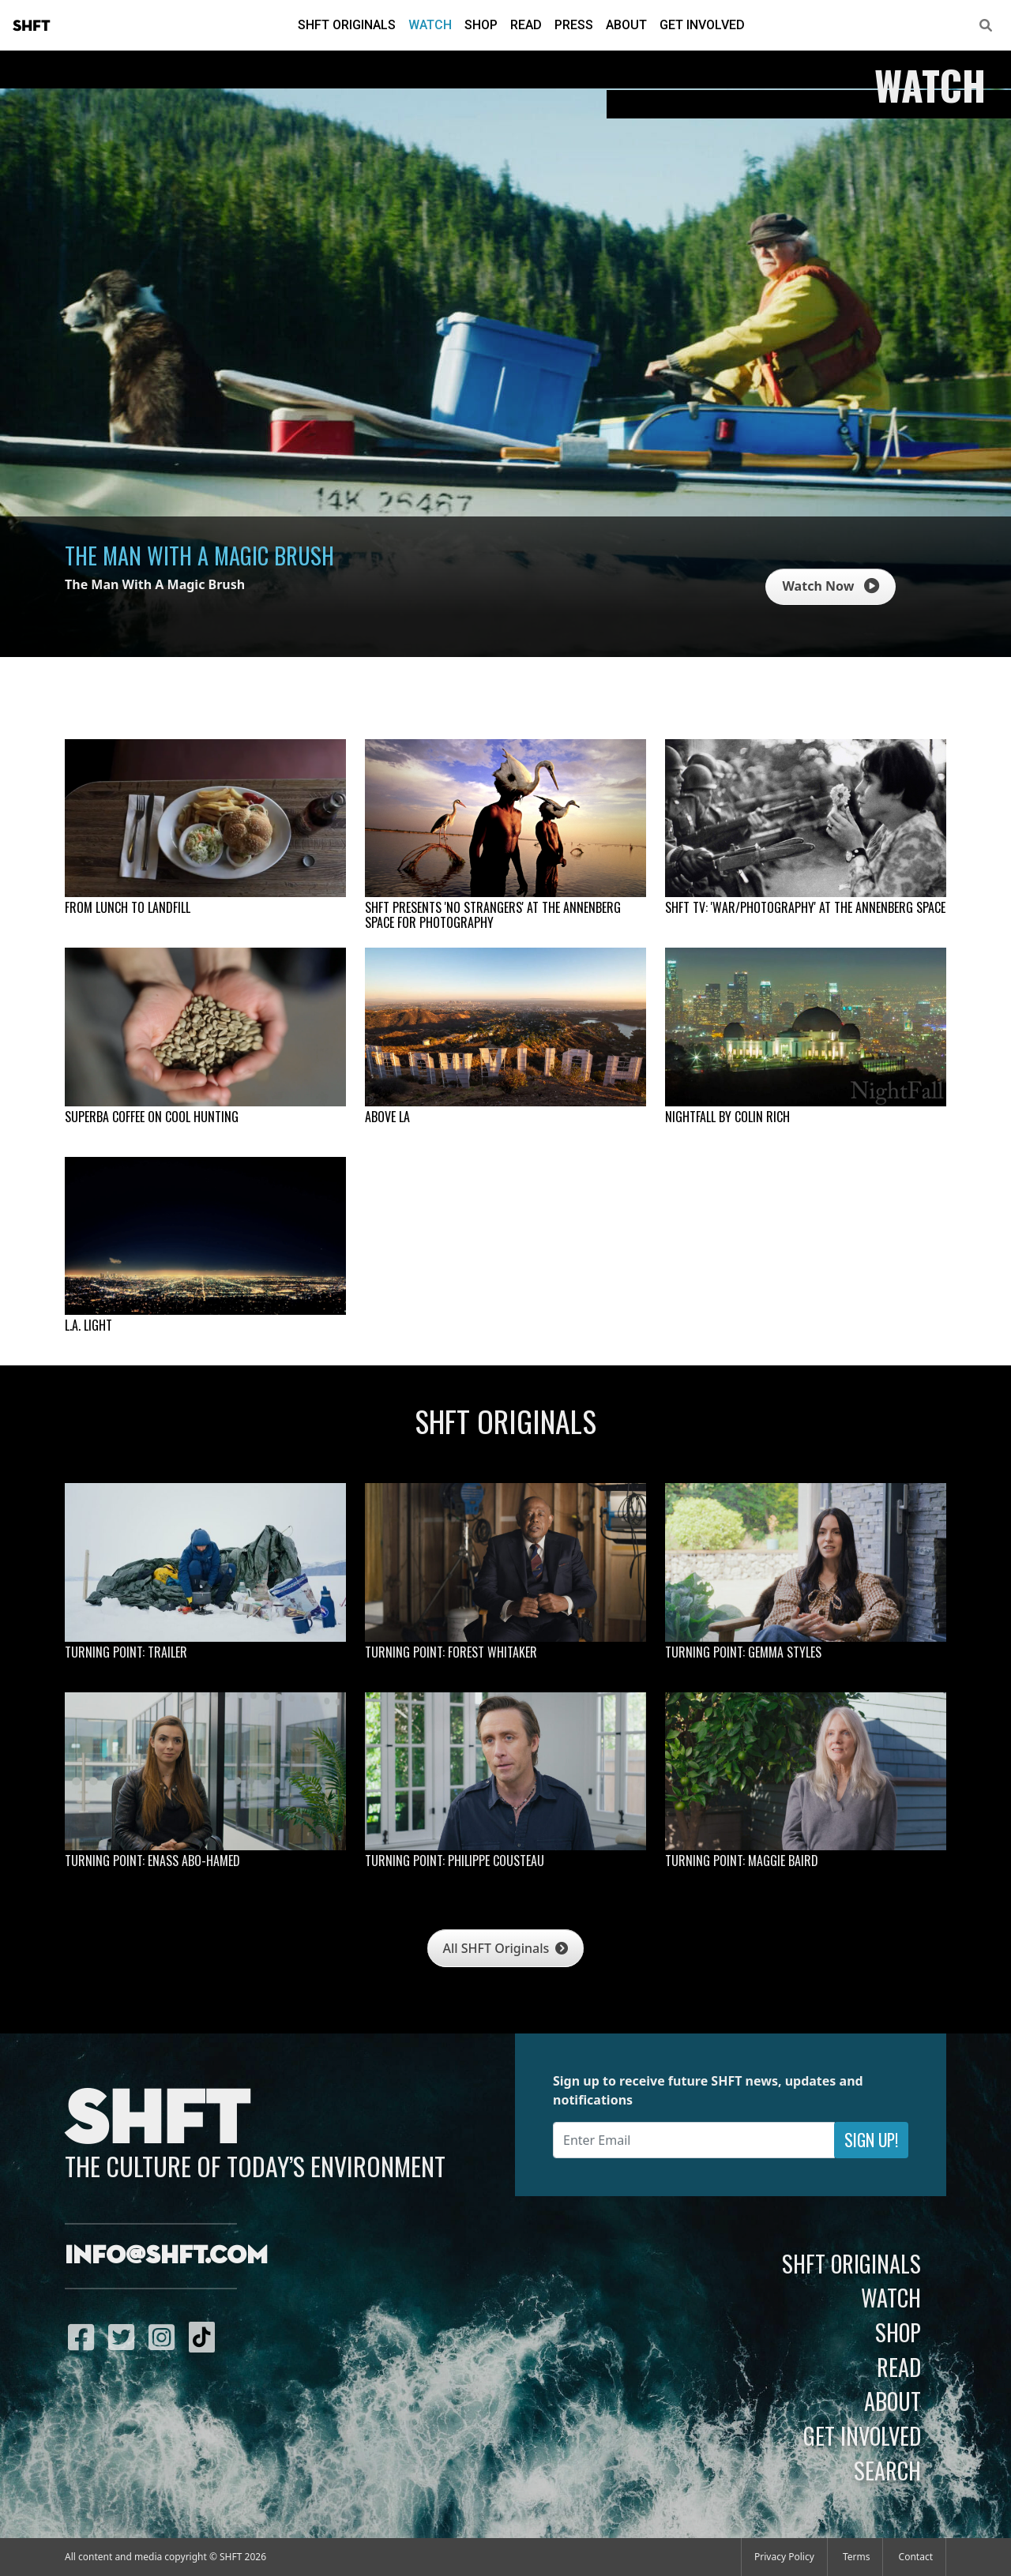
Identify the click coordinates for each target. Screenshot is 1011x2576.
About (626, 24)
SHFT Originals (347, 24)
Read (526, 24)
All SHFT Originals (506, 1948)
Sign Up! (871, 2139)
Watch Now (830, 586)
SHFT (32, 26)
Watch (430, 24)
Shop (481, 24)
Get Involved (702, 24)
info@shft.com (166, 2256)
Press (573, 24)
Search (887, 2470)
